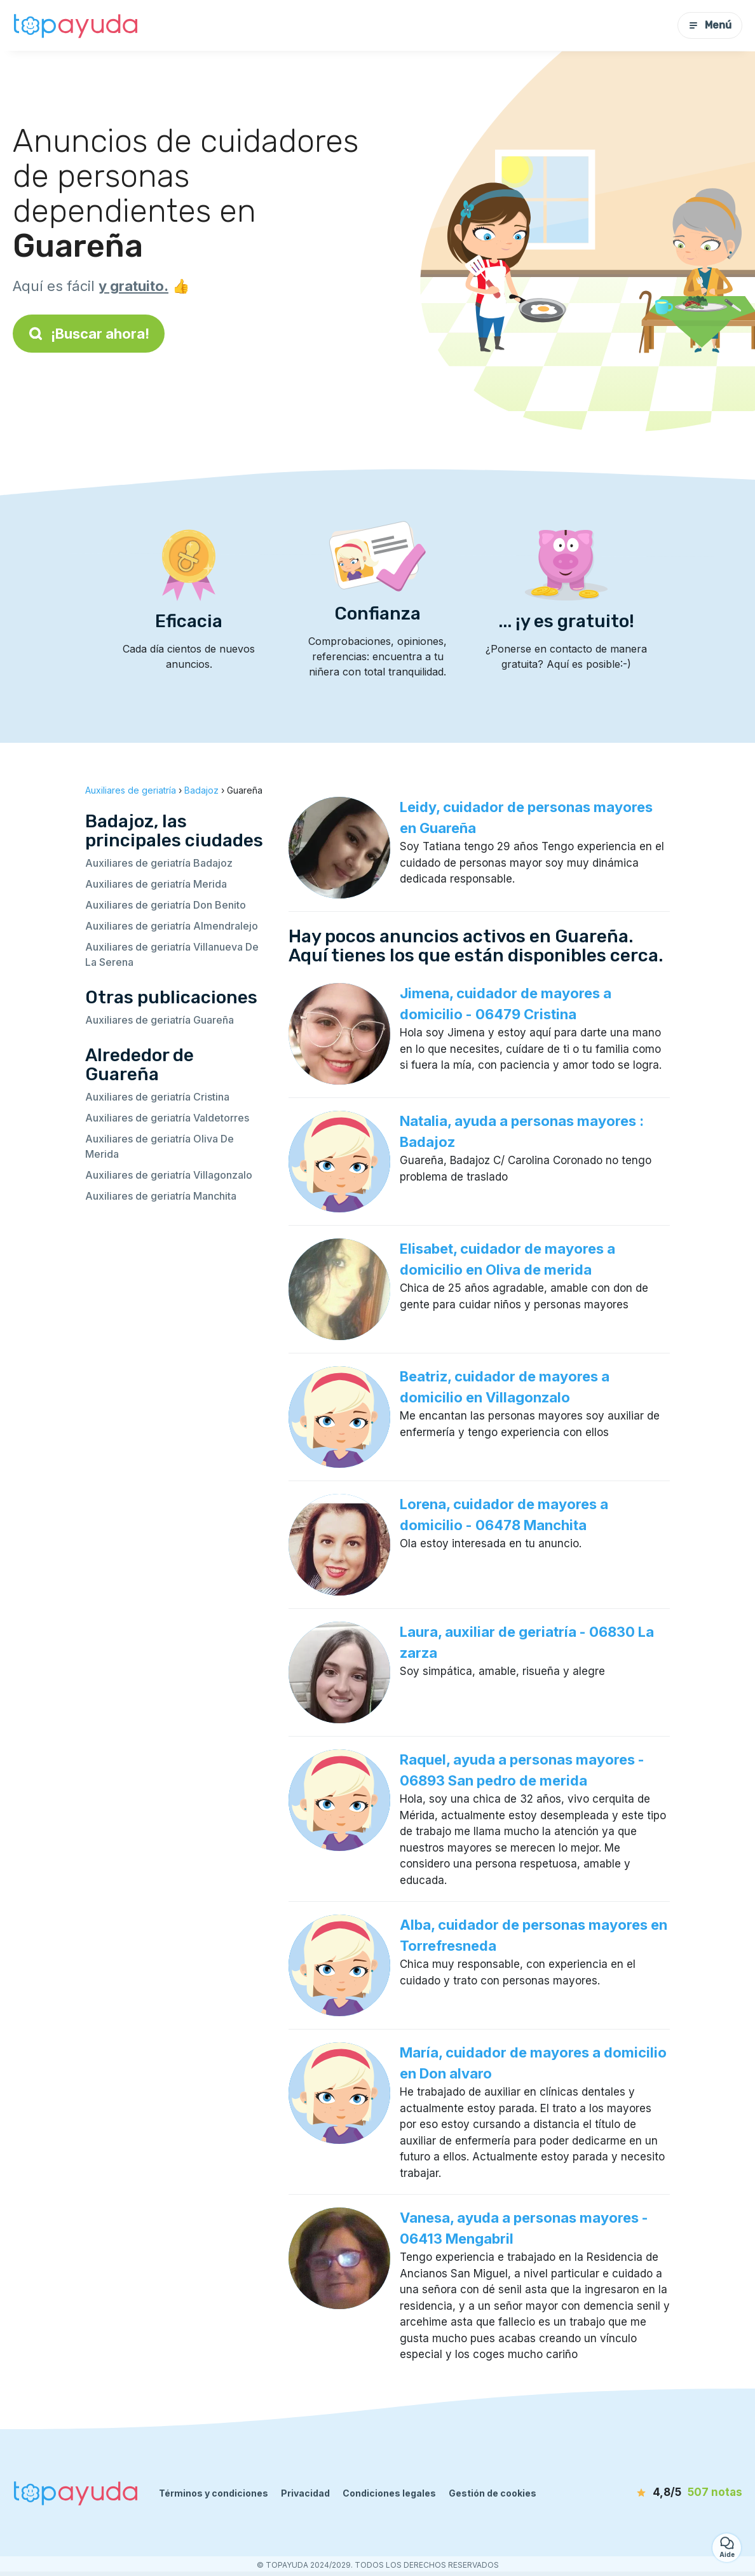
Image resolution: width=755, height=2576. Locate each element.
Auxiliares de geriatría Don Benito (165, 904)
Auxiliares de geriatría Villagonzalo (168, 1175)
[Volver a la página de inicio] (76, 25)
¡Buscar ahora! (88, 333)
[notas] (669, 2492)
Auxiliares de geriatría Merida (156, 884)
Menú (709, 25)
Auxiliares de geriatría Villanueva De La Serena (172, 954)
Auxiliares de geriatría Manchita (160, 1196)
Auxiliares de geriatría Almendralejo (171, 925)
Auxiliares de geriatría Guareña (159, 1019)
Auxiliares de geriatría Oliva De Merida (159, 1146)
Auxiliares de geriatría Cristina (157, 1096)
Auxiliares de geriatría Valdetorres (167, 1117)
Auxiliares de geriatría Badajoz (159, 863)
